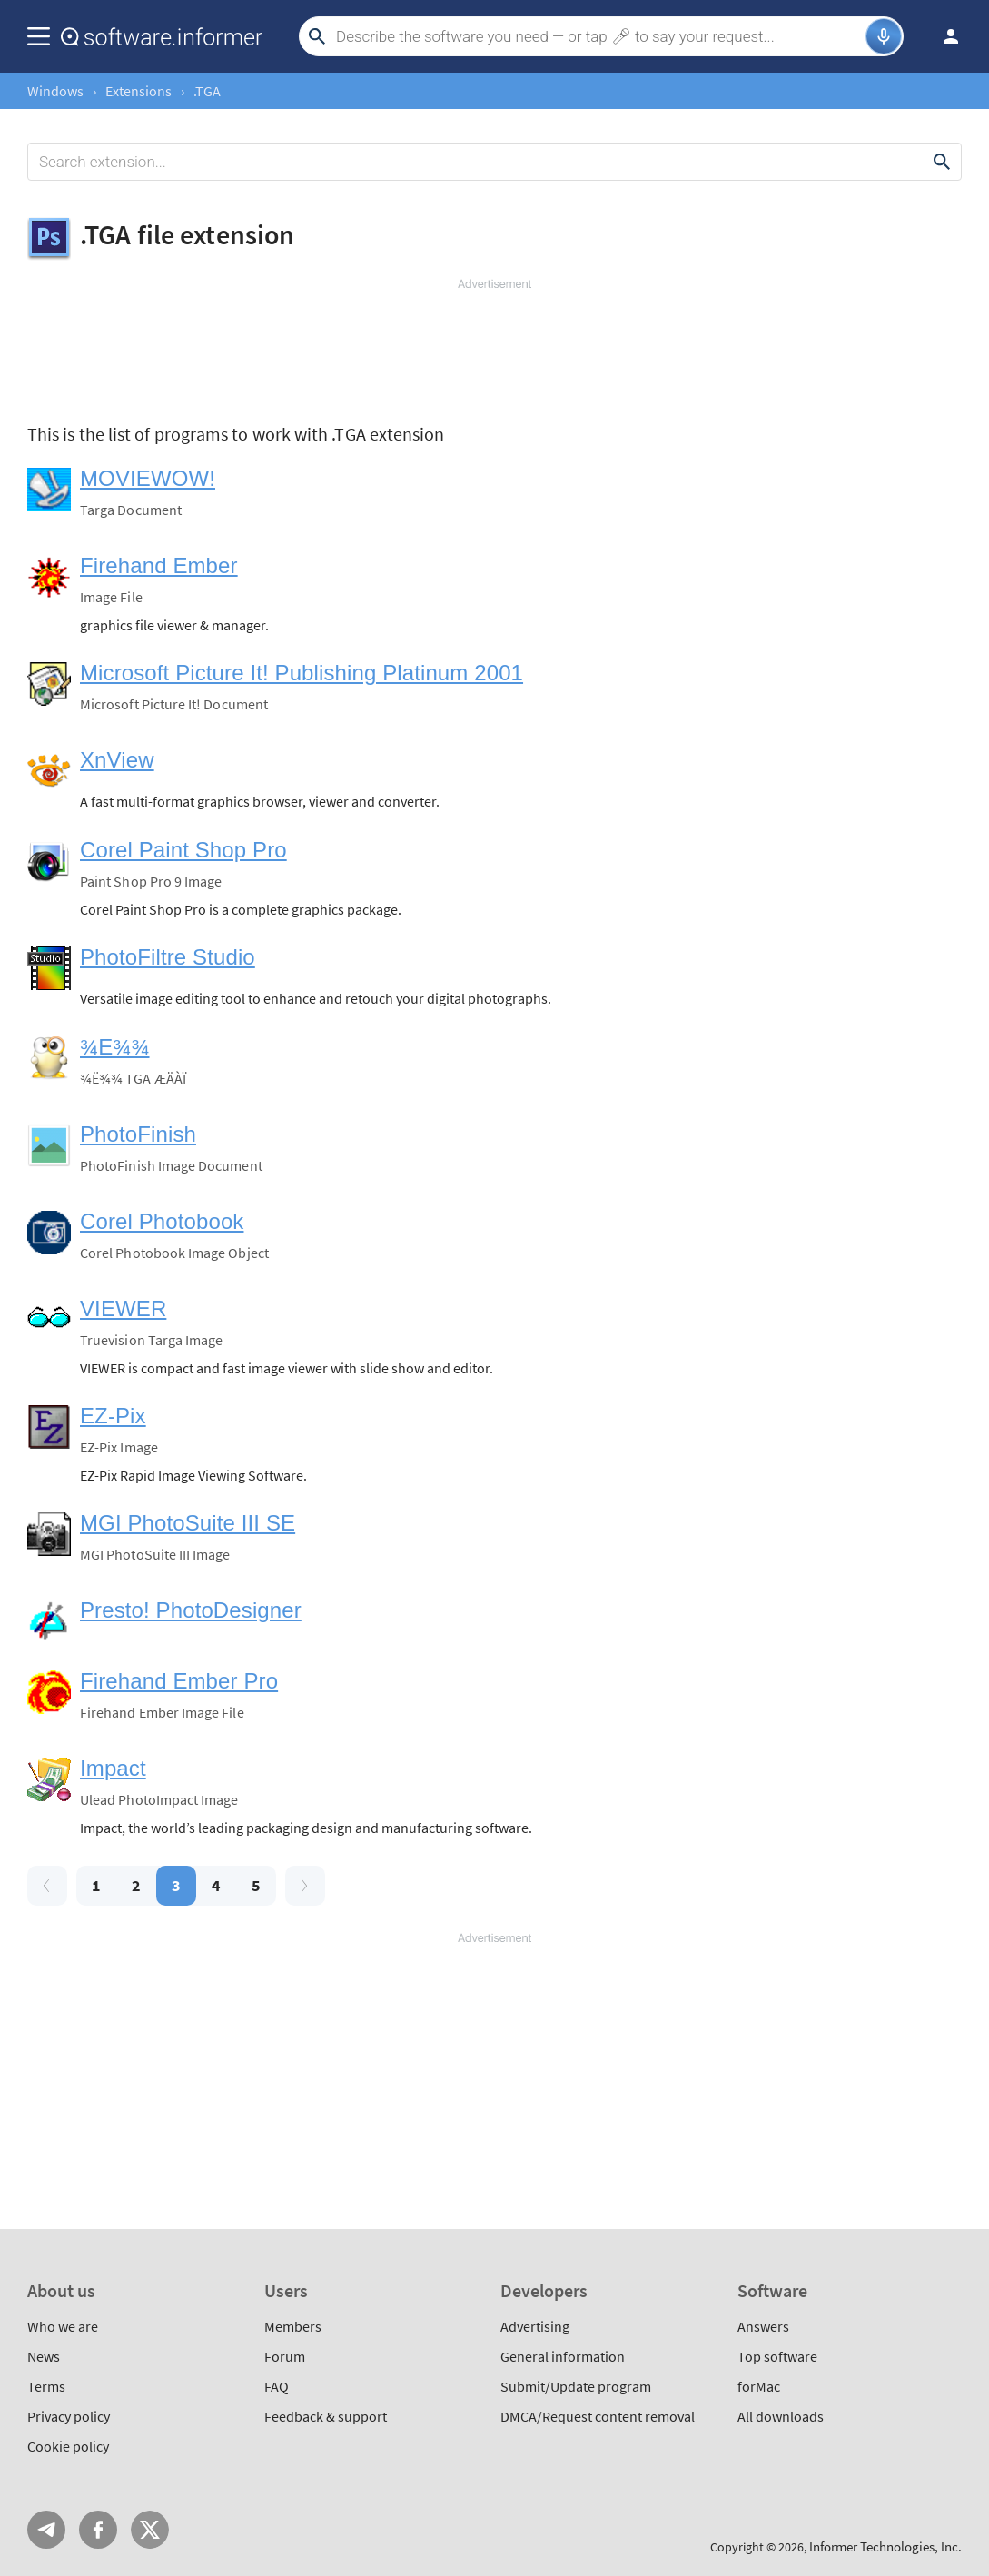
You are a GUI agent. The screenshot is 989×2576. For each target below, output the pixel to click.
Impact (113, 1768)
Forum (284, 2356)
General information (562, 2356)
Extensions (138, 91)
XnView (117, 760)
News (43, 2356)
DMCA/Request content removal (597, 2416)
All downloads (780, 2416)
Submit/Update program (575, 2386)
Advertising (534, 2326)
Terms (46, 2386)
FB (98, 2530)
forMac (758, 2386)
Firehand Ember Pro (179, 1681)
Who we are (62, 2326)
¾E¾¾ (115, 1047)
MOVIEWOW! (147, 478)
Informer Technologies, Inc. (885, 2546)
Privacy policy (68, 2416)
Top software (777, 2356)
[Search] (598, 36)
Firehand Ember (159, 565)
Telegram (46, 2530)
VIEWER (123, 1308)
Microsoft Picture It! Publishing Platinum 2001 (301, 672)
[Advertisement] (494, 347)
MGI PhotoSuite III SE (187, 1523)
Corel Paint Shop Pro (183, 849)
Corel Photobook (161, 1221)
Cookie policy (68, 2446)
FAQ (276, 2386)
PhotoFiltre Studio (167, 957)
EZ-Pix (113, 1415)
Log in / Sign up (942, 36)
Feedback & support (325, 2416)
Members (292, 2326)
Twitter (150, 2530)
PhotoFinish (138, 1134)
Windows (55, 91)
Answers (763, 2326)
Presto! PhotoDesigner (191, 1610)
